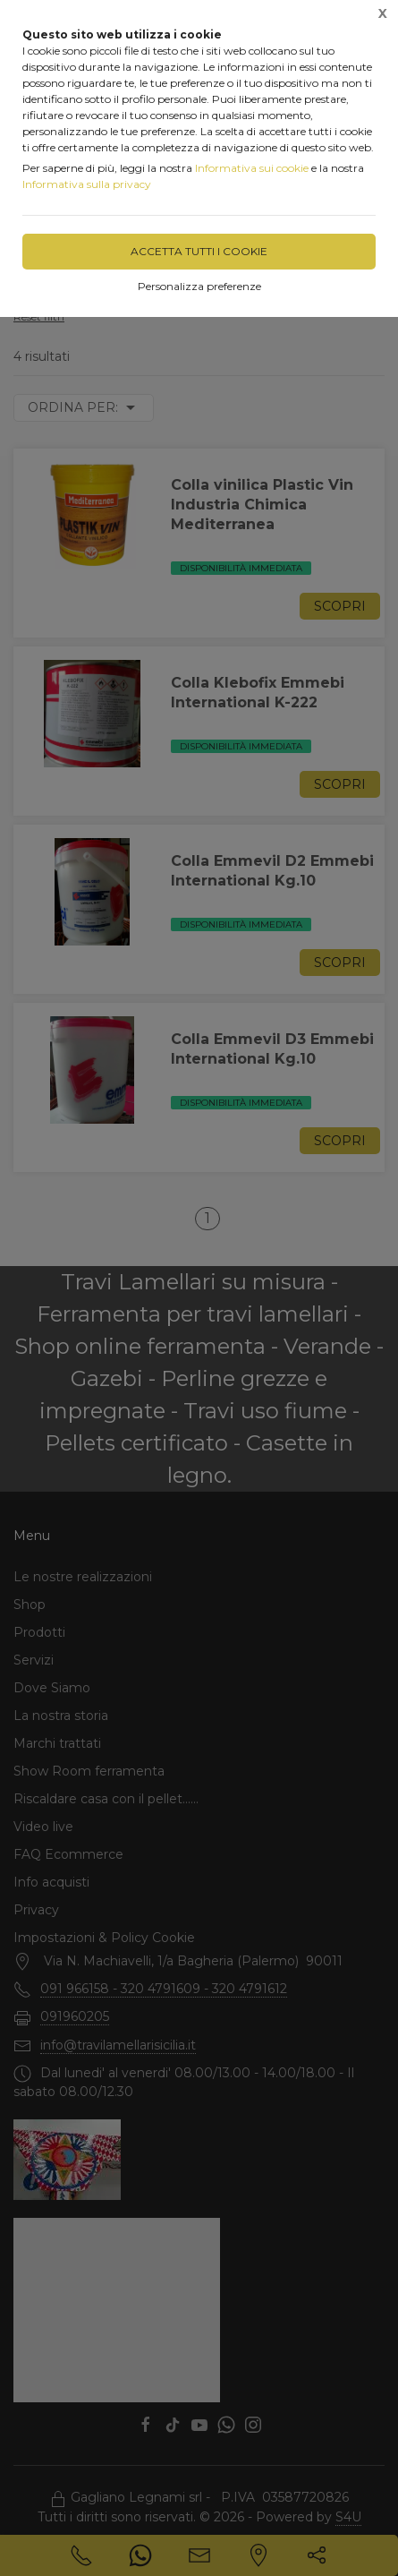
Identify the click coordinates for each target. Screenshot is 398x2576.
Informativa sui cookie (252, 168)
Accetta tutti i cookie (199, 251)
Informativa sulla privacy (86, 184)
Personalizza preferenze (199, 286)
